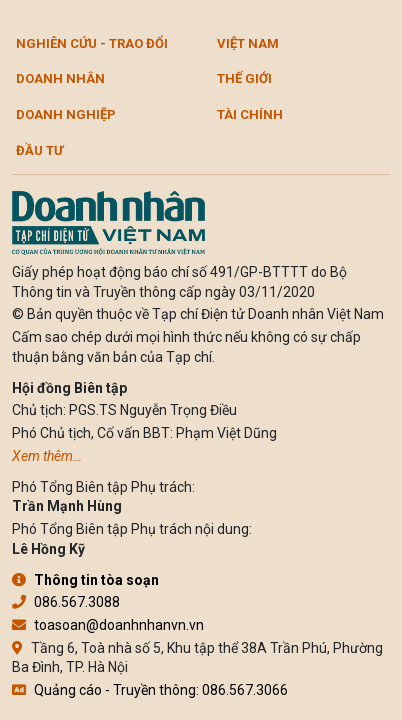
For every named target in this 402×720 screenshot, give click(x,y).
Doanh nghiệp (66, 114)
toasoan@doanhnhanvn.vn (108, 625)
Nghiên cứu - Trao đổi (92, 43)
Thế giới (244, 78)
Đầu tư (39, 150)
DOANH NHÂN (60, 78)
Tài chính (250, 114)
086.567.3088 (66, 602)
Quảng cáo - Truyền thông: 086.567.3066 (150, 690)
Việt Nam (248, 43)
